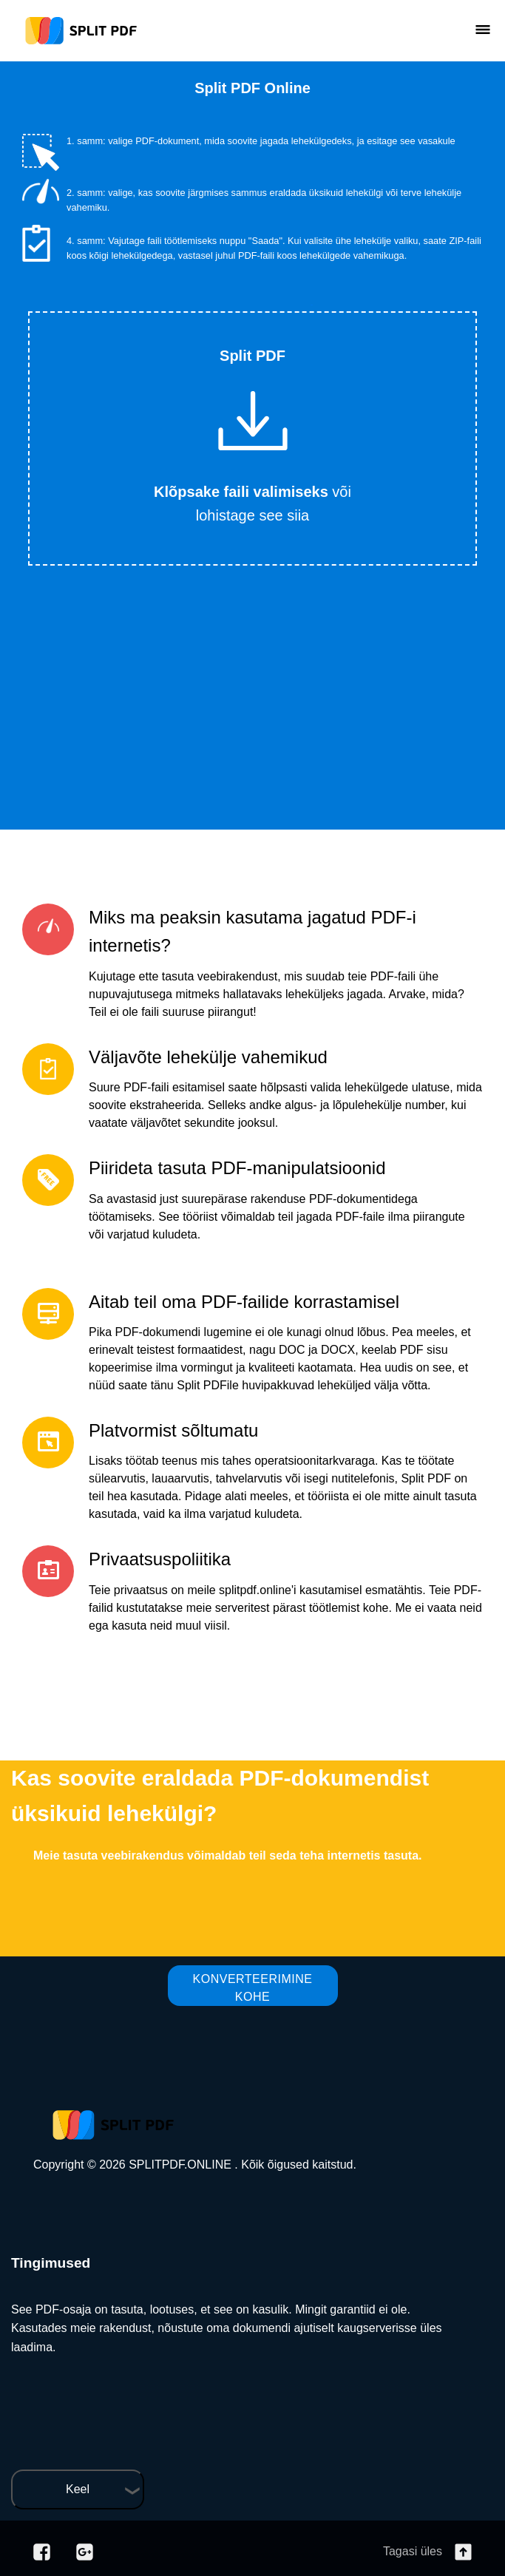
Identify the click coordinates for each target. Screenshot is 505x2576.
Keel (77, 2489)
